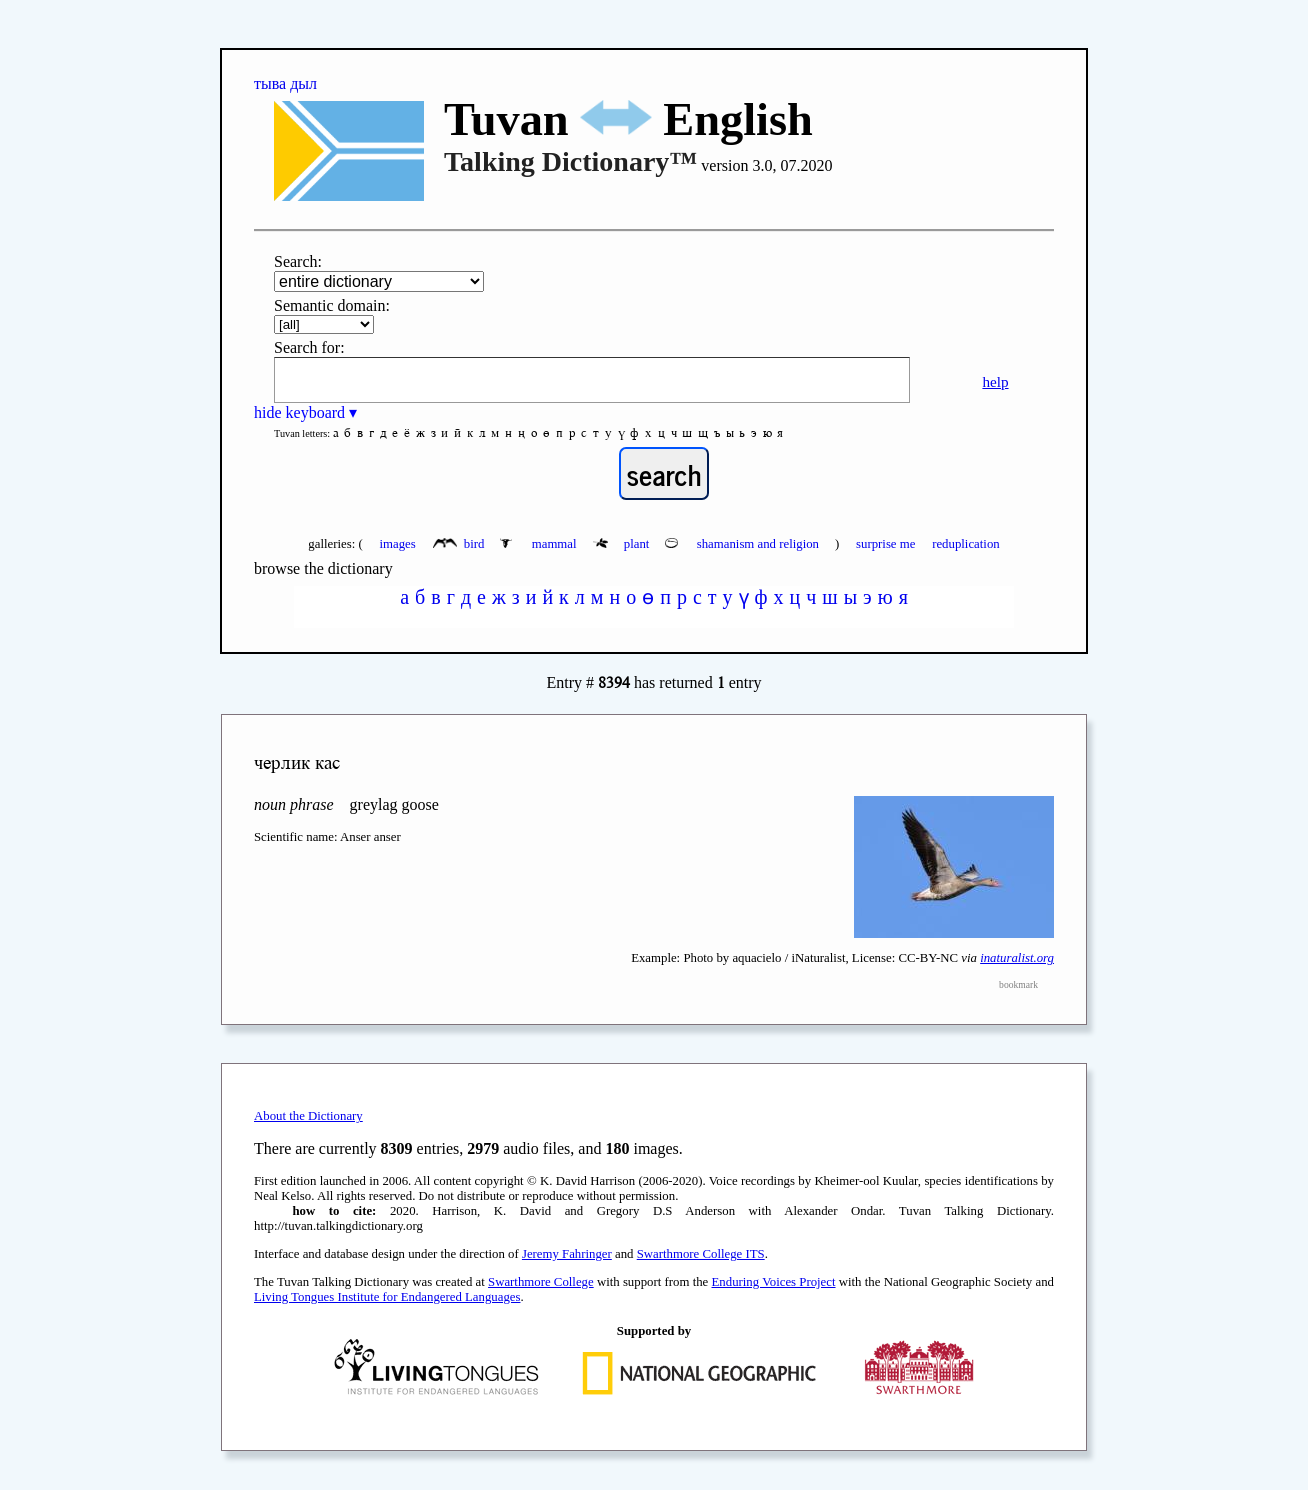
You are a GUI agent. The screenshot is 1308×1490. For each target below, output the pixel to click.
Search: (298, 261)
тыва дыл (285, 83)
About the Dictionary (308, 1116)
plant (623, 544)
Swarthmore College (541, 1282)
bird (460, 544)
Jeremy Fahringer (567, 1254)
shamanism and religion (743, 544)
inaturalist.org (1017, 958)
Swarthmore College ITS (701, 1254)
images (397, 544)
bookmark (1018, 984)
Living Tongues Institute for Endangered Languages (387, 1297)
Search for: (309, 347)
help (995, 381)
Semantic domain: (332, 305)
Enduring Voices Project (774, 1282)
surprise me (885, 544)
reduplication (966, 544)
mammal (539, 544)
